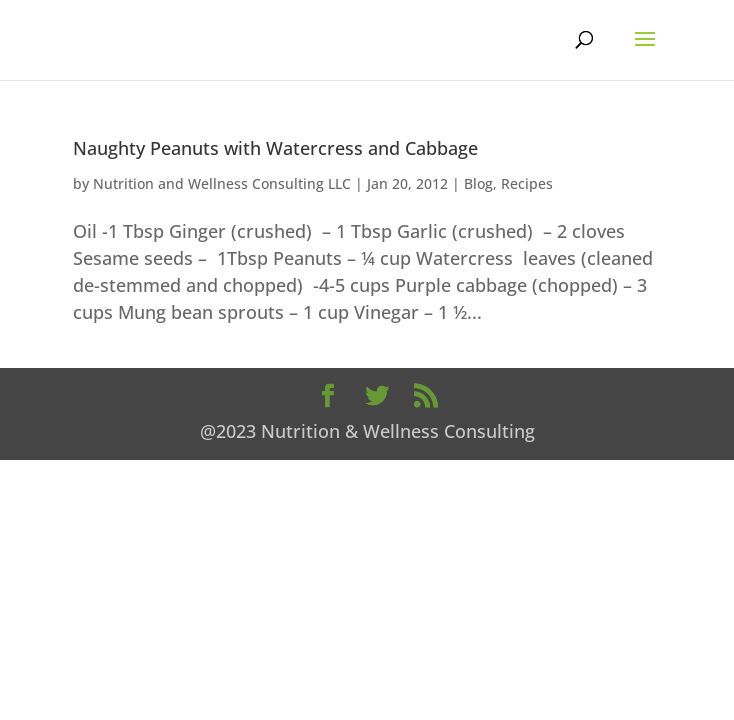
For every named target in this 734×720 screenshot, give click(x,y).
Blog (478, 183)
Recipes (527, 183)
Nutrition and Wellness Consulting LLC (222, 183)
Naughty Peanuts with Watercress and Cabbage (275, 148)
